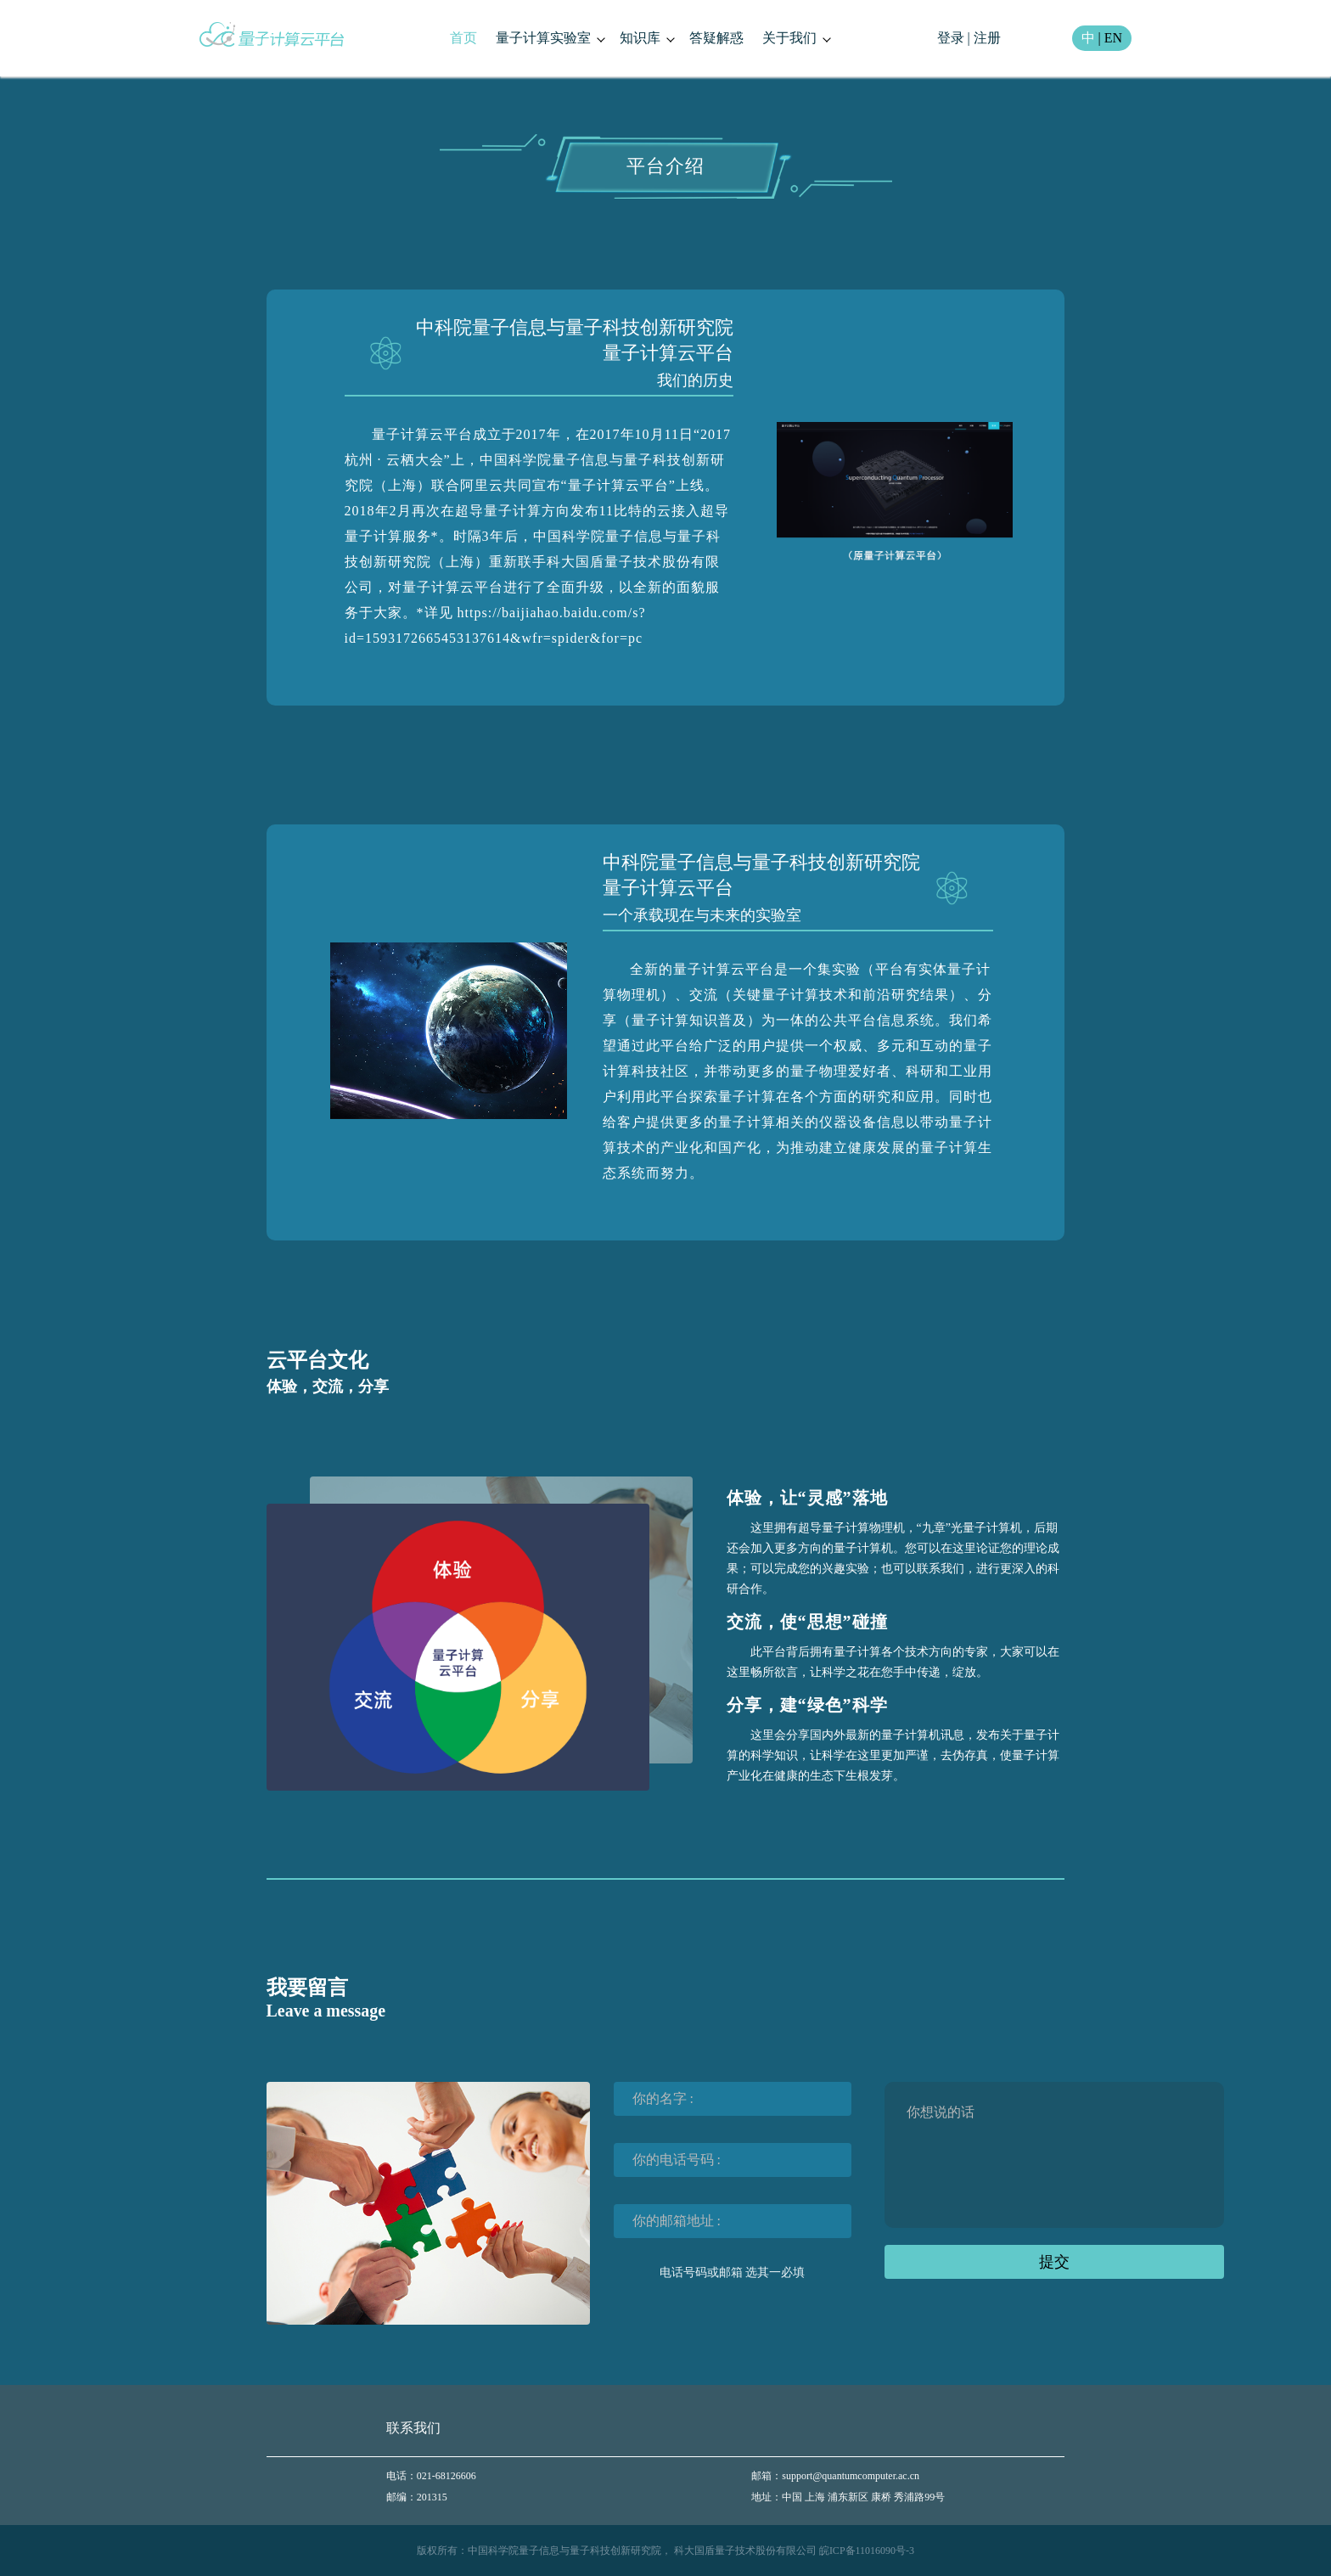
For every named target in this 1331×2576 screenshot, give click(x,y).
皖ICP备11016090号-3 (866, 2550)
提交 (1054, 2261)
